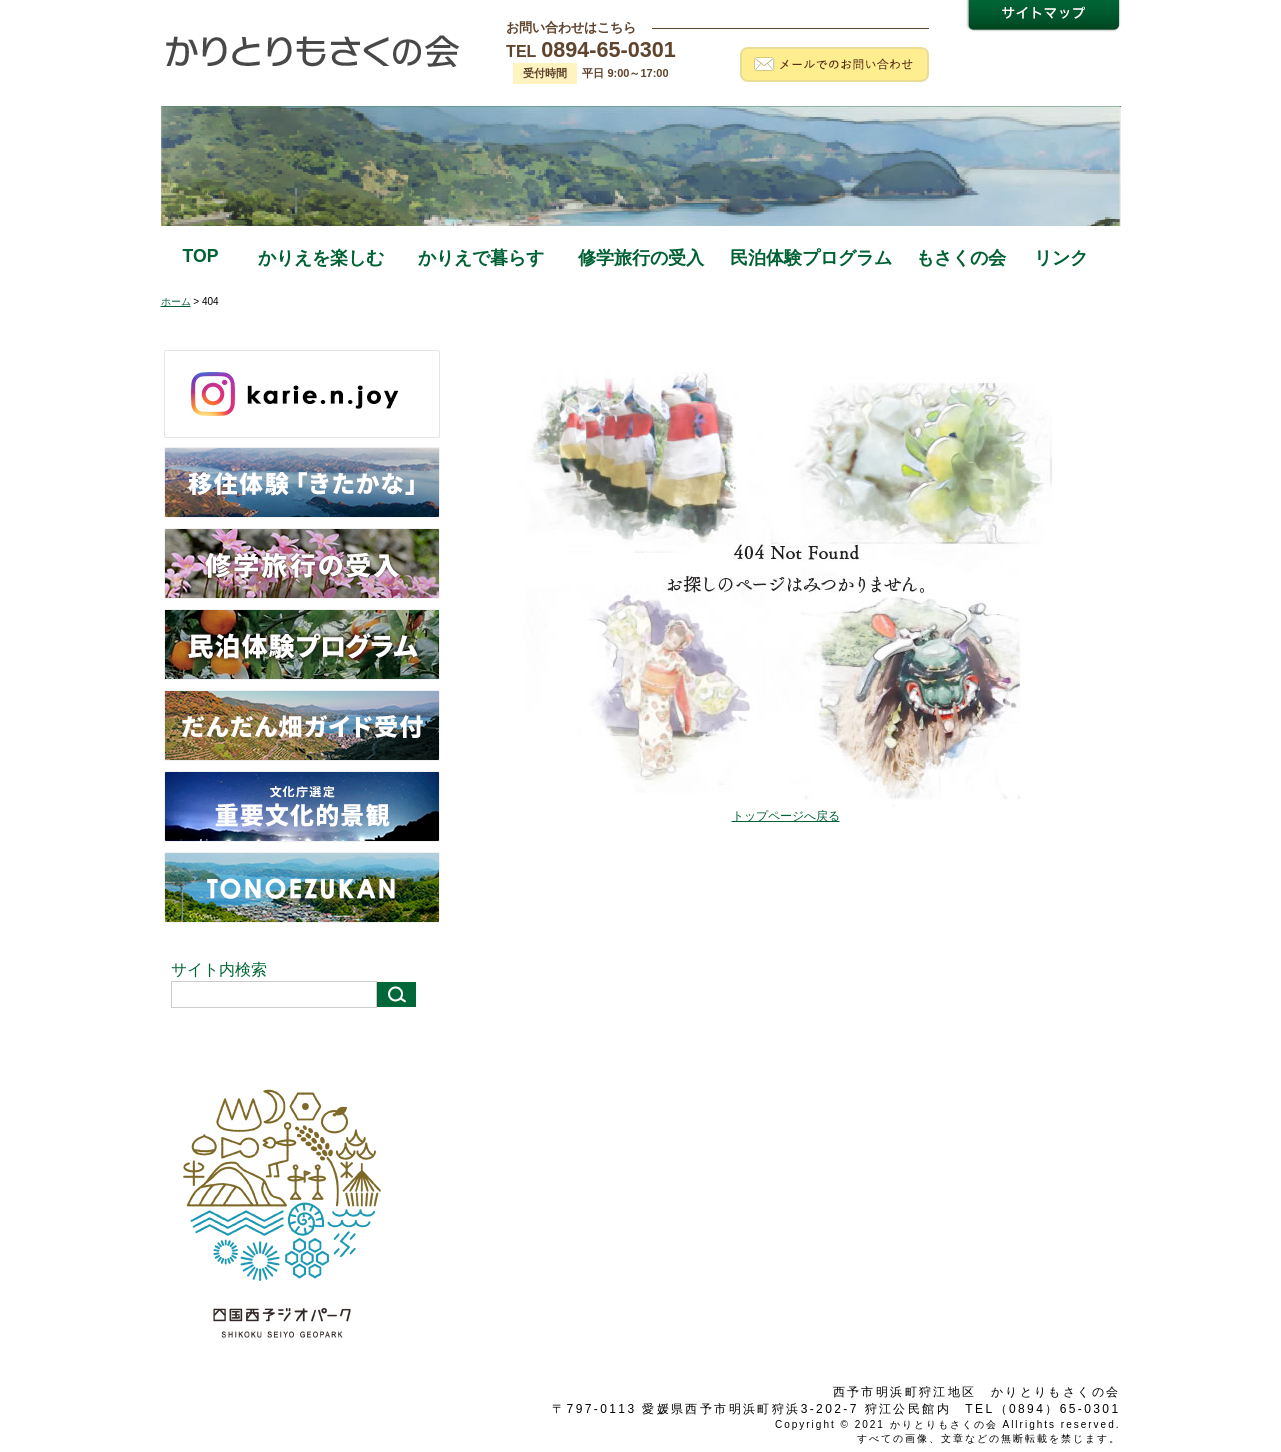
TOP (201, 256)
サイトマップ (1043, 17)
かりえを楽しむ (321, 258)
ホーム (176, 301)
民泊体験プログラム (811, 258)
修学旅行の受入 (641, 258)
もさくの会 (961, 258)
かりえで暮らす (481, 258)
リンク (1061, 258)
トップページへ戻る (786, 816)
